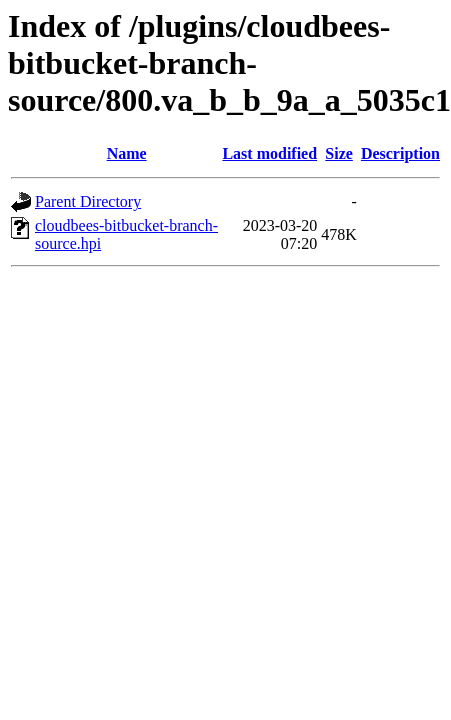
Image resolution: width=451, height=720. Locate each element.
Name (127, 153)
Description (400, 153)
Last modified (269, 153)
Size (339, 153)
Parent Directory (88, 201)
